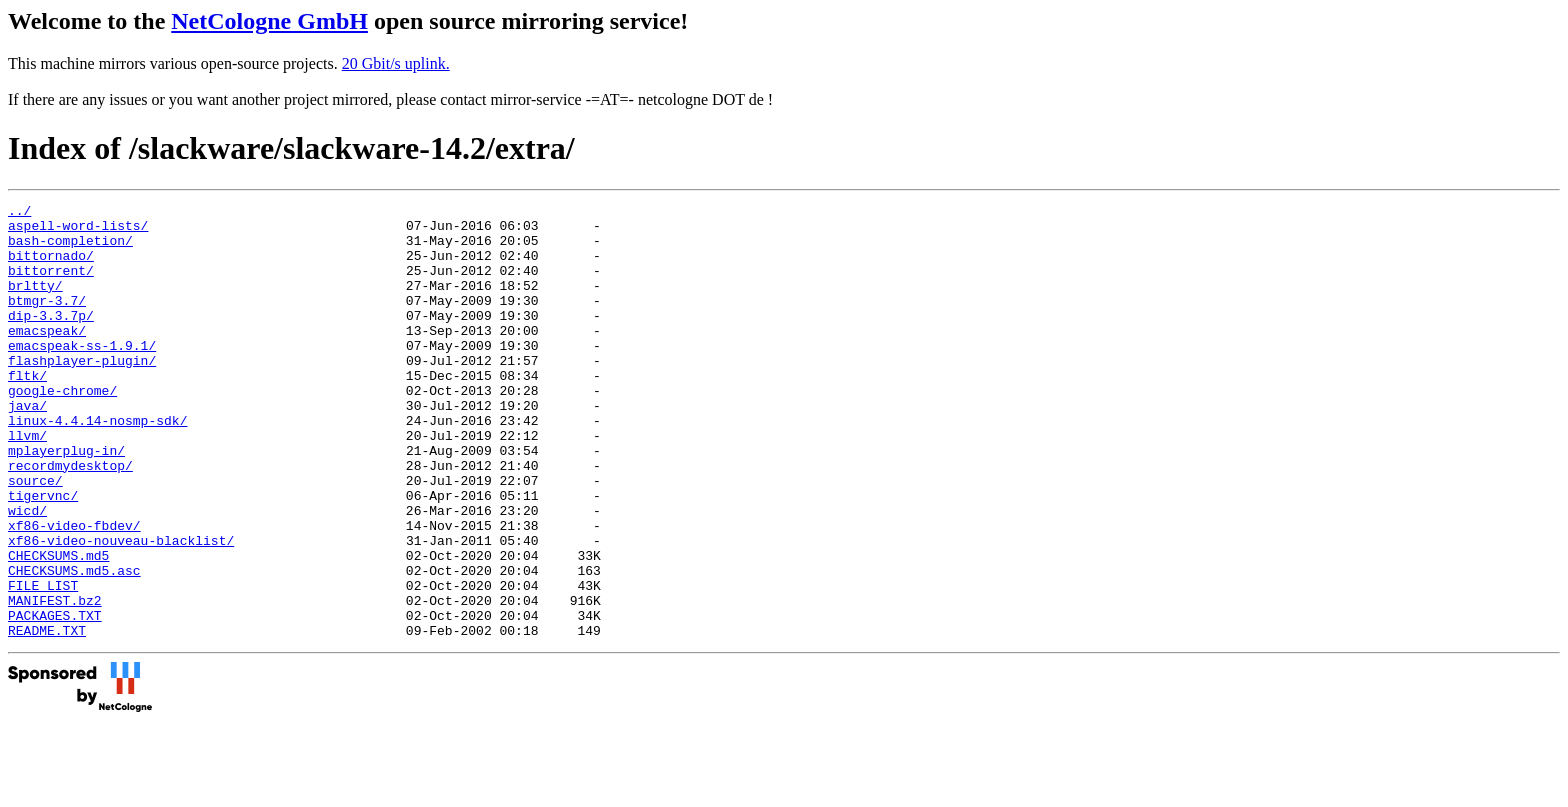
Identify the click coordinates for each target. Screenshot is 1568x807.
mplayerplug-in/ (66, 501)
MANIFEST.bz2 (55, 681)
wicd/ (27, 573)
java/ (27, 447)
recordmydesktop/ (70, 519)
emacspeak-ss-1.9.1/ (82, 375)
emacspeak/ (47, 357)
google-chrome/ (62, 429)
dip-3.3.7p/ (51, 339)
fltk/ (27, 411)
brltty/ (35, 303)
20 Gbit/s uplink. (396, 63)
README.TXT (47, 717)
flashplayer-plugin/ (82, 393)
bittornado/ (51, 267)
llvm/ (27, 483)
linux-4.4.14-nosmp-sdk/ (97, 465)
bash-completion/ (70, 249)
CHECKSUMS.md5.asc (74, 645)
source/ (35, 537)
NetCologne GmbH (269, 21)
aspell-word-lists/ (78, 231)
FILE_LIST (43, 663)
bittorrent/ (51, 285)
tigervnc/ (43, 555)
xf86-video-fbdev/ (74, 591)
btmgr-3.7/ (47, 321)
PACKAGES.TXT (55, 699)
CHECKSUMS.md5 (58, 627)
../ (19, 213)
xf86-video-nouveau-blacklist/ (121, 609)
